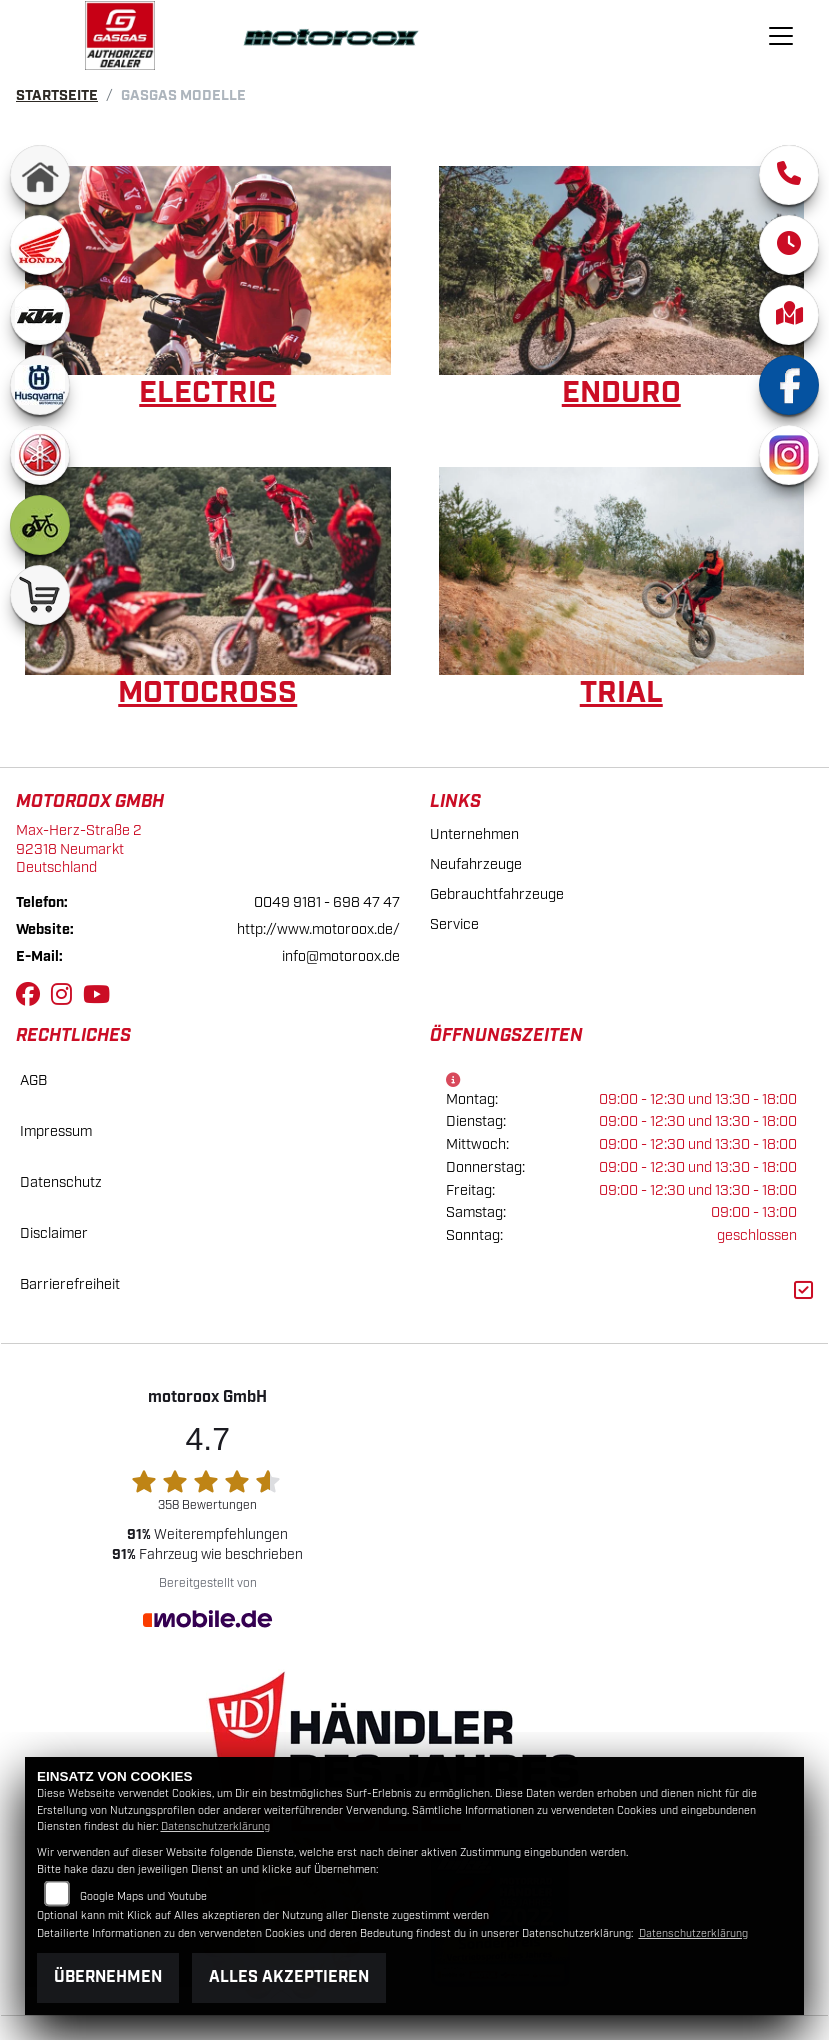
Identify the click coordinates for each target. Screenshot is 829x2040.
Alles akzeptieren (289, 1977)
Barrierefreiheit (70, 1284)
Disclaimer (54, 1233)
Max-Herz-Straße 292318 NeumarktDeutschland (79, 849)
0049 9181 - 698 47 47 (327, 902)
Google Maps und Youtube (143, 1897)
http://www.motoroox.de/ (318, 929)
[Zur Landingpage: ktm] (40, 315)
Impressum (56, 1131)
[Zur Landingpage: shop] (40, 595)
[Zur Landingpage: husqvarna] (40, 385)
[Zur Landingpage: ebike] (40, 525)
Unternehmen (474, 834)
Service (454, 924)
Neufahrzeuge (476, 864)
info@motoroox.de (341, 956)
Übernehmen (108, 1977)
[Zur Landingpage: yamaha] (40, 455)
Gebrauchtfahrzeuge (497, 894)
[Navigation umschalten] (781, 36)
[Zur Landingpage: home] (40, 175)
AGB (33, 1080)
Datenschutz (61, 1182)
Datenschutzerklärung (215, 1827)
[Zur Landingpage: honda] (40, 245)
